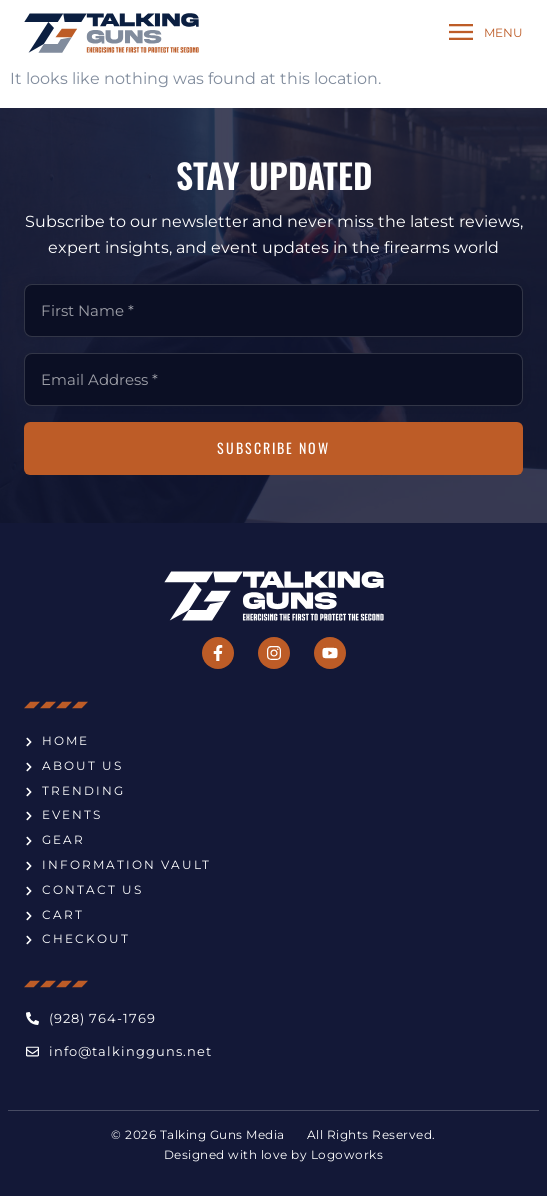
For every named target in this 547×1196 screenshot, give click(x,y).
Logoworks (347, 1155)
